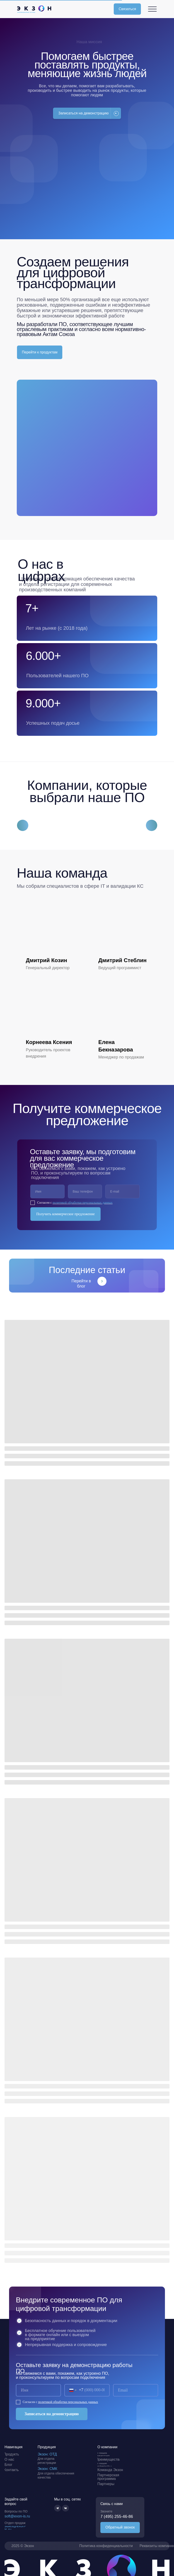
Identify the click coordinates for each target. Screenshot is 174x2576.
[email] (122, 1191)
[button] (106, 2546)
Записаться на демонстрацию (51, 2414)
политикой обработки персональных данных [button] (83, 1202)
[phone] (85, 1191)
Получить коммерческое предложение (65, 1214)
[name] (47, 1191)
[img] (34, 9)
